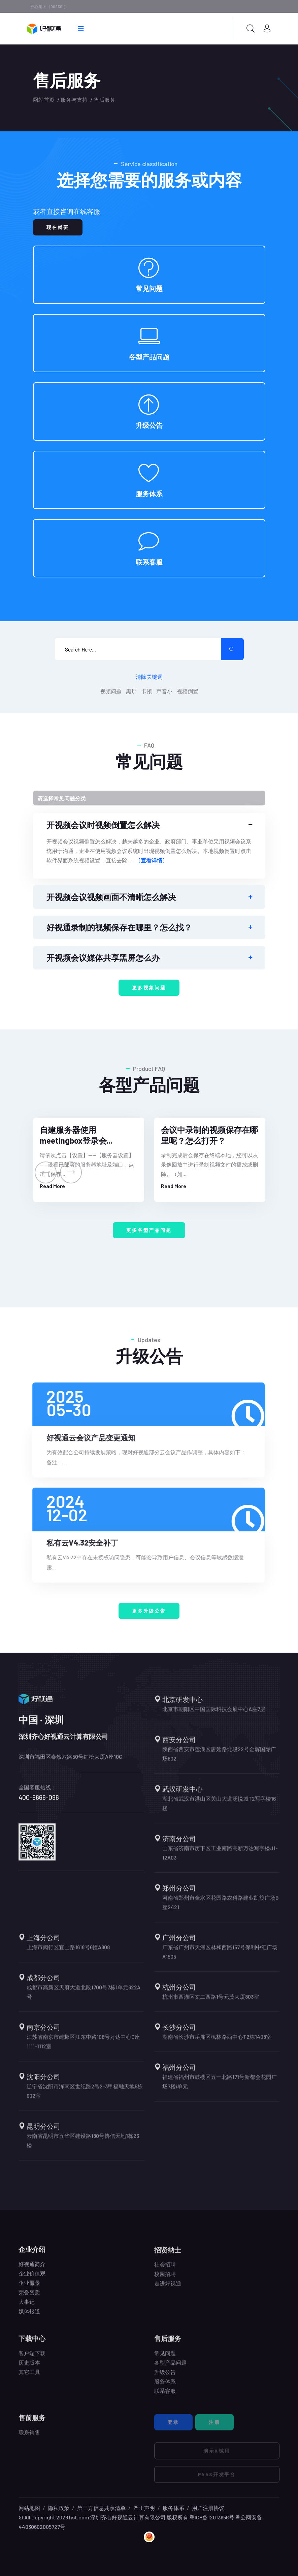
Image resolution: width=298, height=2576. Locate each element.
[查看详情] (150, 860)
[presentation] (46, 1172)
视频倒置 (187, 691)
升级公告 (149, 425)
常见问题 (149, 288)
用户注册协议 (208, 2508)
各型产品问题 (149, 357)
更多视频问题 (149, 987)
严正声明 (144, 2508)
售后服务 (104, 99)
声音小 (164, 691)
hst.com (78, 2517)
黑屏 (131, 691)
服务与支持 (74, 99)
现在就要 (57, 227)
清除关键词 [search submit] (149, 676)
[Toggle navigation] (149, 798)
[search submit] (232, 649)
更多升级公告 (149, 1611)
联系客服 (149, 562)
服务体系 (149, 493)
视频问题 (111, 691)
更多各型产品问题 (148, 1230)
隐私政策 (58, 2508)
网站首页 (44, 99)
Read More (52, 1186)
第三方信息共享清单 (101, 2508)
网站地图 (29, 2508)
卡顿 (146, 691)
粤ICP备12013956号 (211, 2517)
